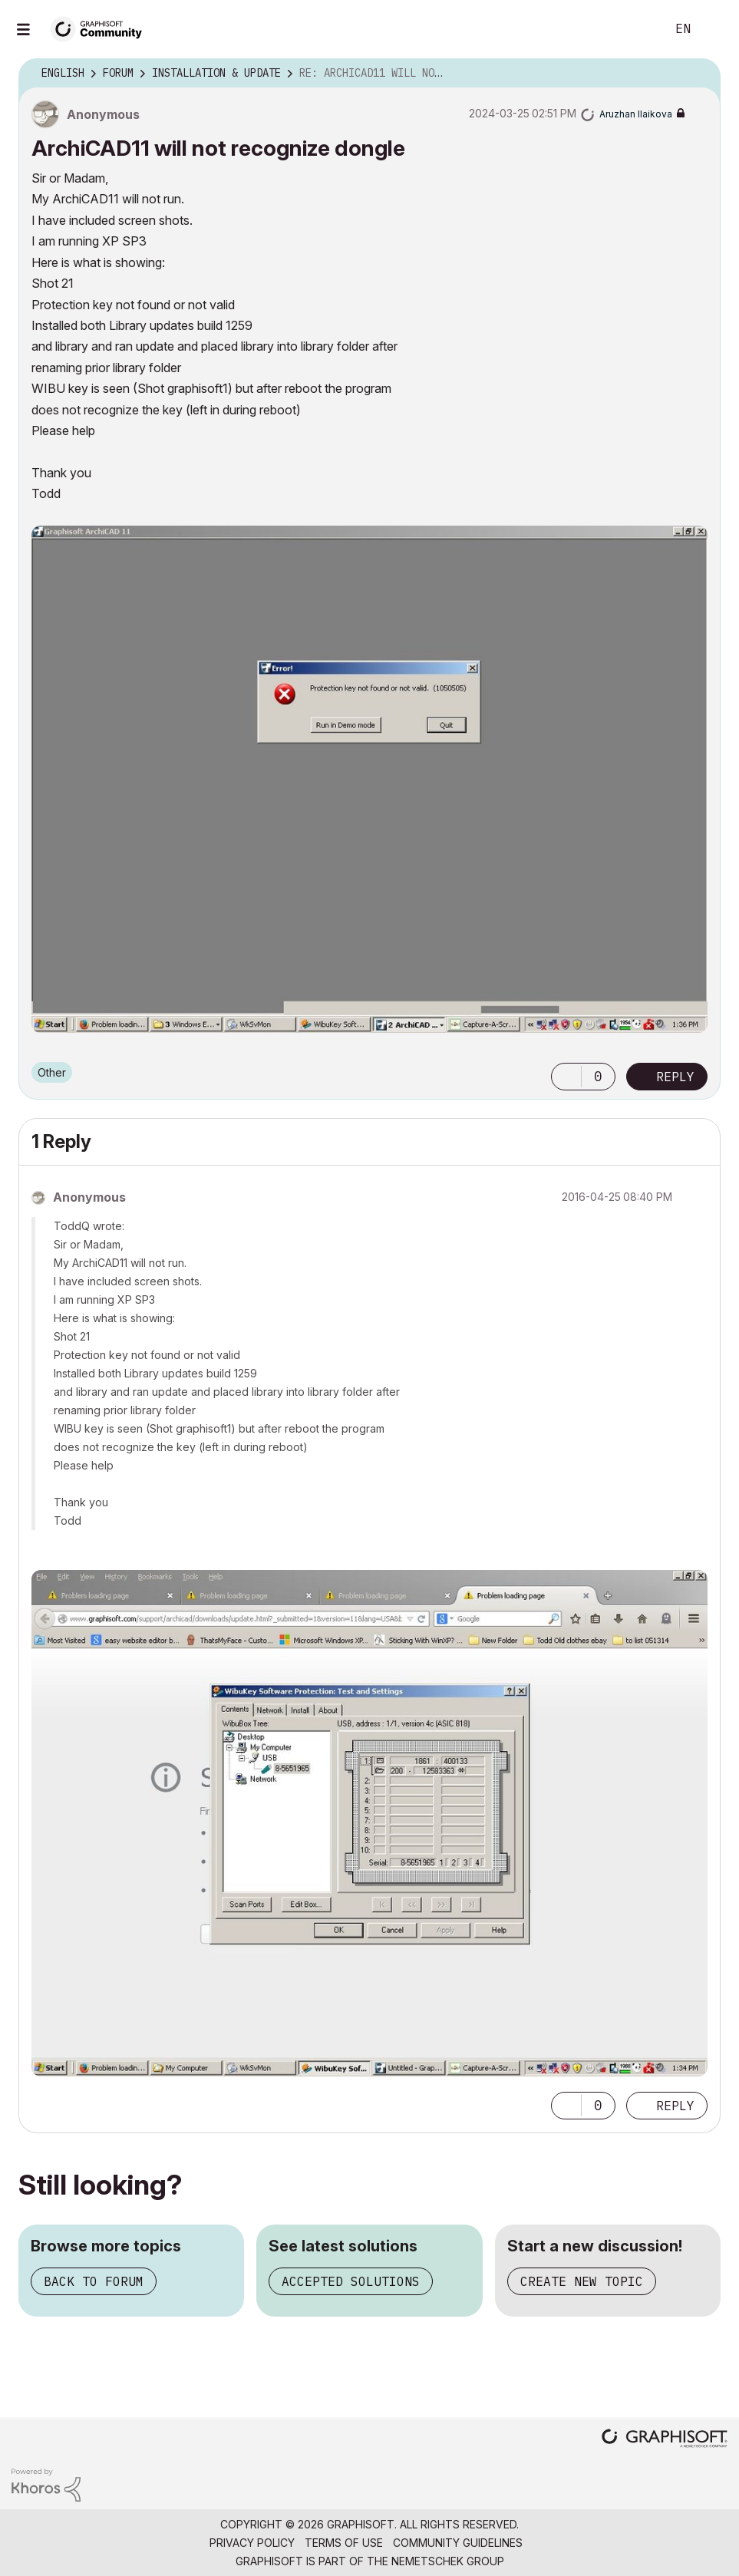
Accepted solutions (351, 2281)
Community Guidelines (458, 2542)
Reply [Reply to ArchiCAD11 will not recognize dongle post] (675, 1076)
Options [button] (699, 73)
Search (637, 29)
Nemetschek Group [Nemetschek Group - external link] (447, 2561)
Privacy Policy (252, 2542)
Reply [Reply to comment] (675, 2105)
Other (52, 1072)
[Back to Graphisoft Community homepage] (101, 28)
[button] (369, 779)
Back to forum (94, 2281)
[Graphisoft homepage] (664, 2440)
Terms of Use (344, 2542)
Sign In (714, 29)
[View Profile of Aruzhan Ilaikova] (635, 114)
